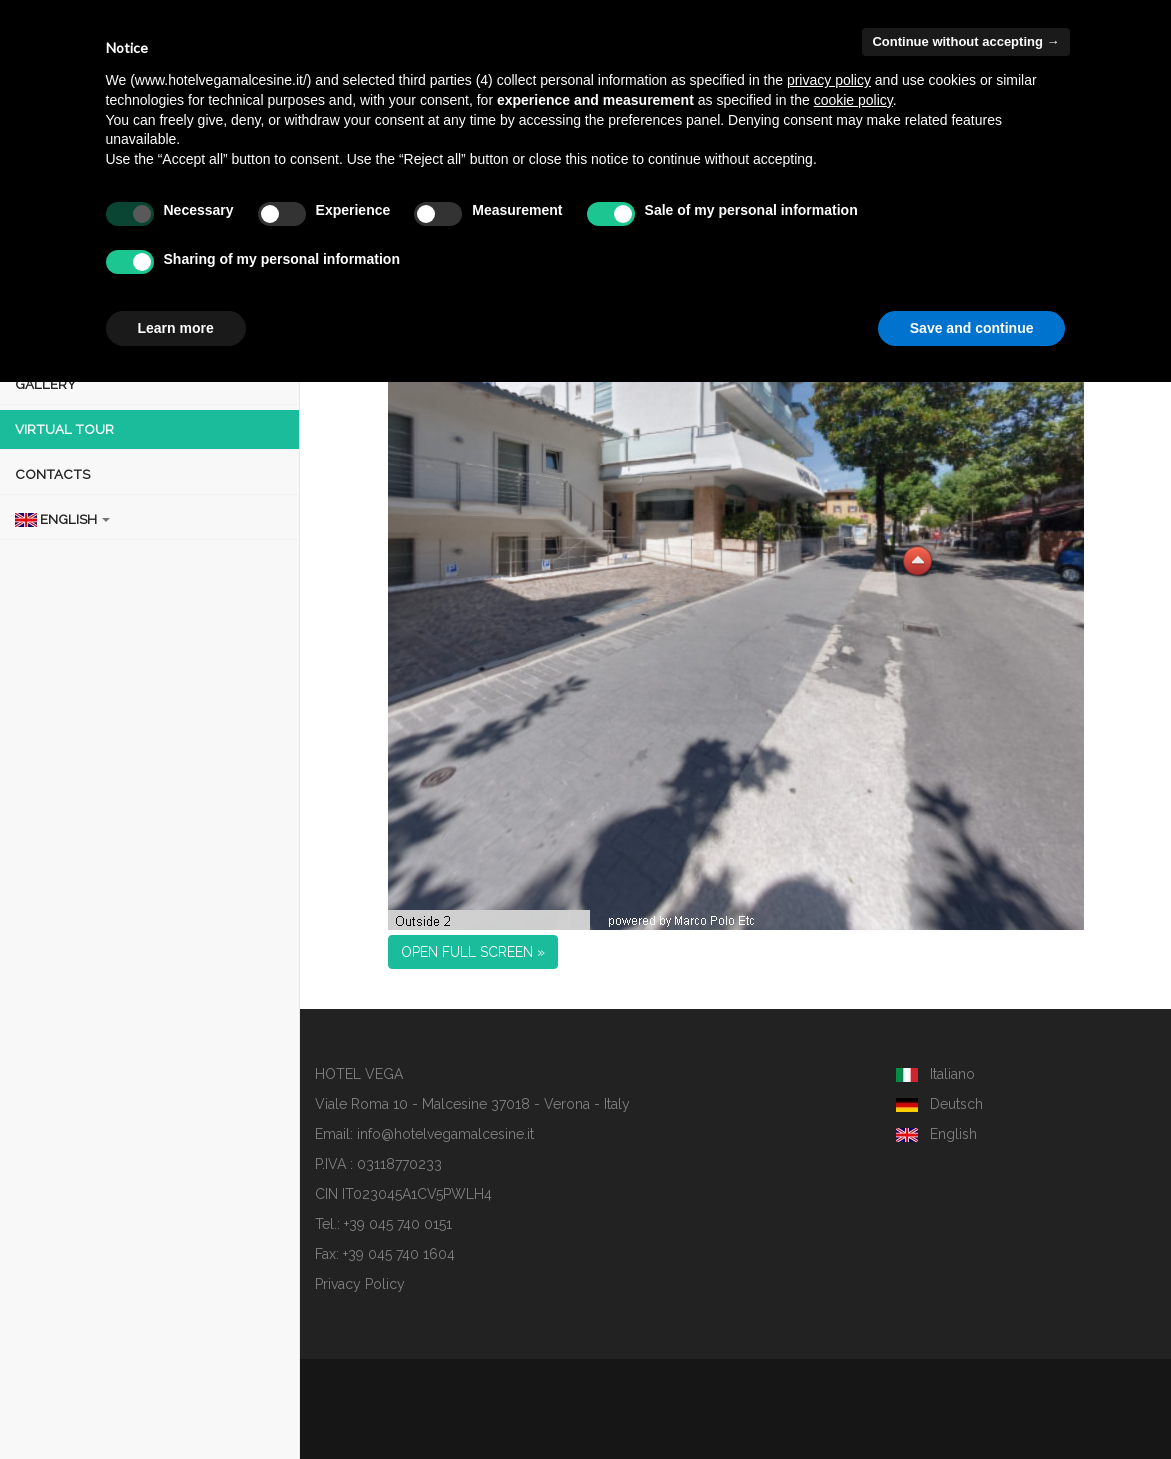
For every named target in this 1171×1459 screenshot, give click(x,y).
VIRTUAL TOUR (64, 429)
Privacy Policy (360, 1284)
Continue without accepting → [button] (965, 41)
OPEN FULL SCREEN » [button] (473, 952)
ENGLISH (62, 519)
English (936, 1134)
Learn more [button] (176, 328)
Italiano (935, 1074)
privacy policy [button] (829, 80)
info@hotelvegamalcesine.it (445, 1134)
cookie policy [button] (853, 100)
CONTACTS (52, 474)
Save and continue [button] (972, 328)
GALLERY (45, 384)
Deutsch (939, 1104)
